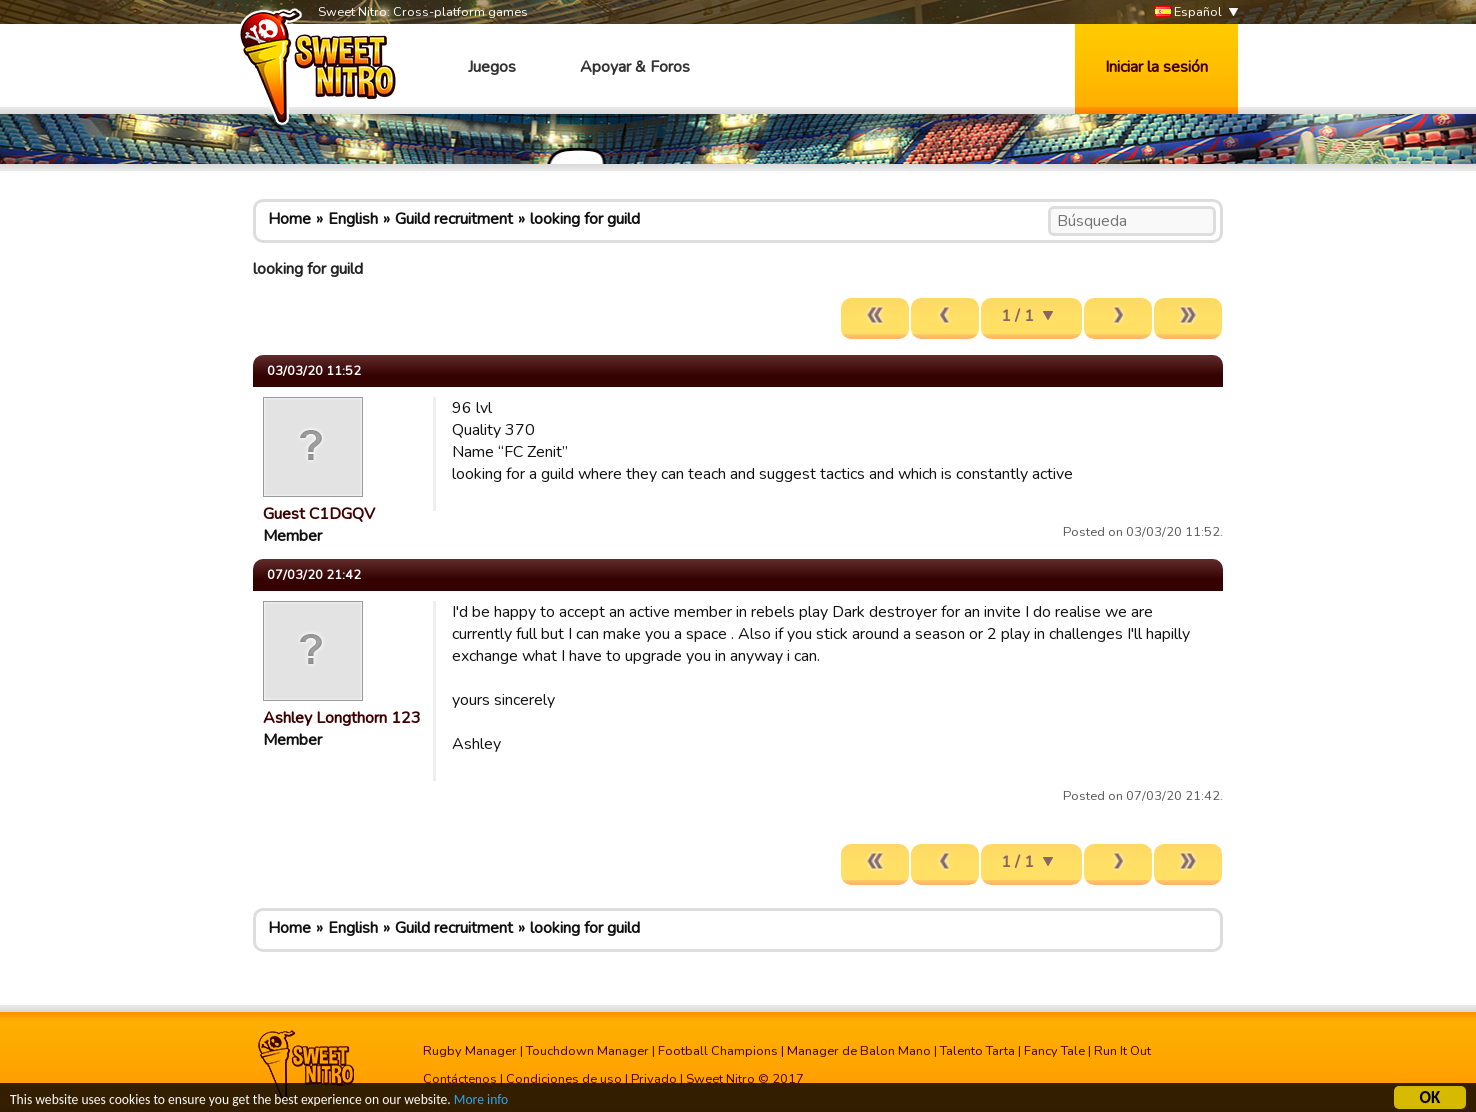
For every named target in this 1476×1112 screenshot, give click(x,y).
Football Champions (718, 1051)
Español (1188, 12)
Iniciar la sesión (1156, 67)
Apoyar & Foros (635, 67)
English (353, 219)
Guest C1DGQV (319, 514)
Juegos (492, 67)
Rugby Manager (470, 1051)
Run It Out (1122, 1051)
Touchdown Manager (587, 1051)
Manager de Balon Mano (859, 1051)
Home (289, 219)
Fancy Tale (1054, 1051)
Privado (654, 1079)
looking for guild (585, 219)
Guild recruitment (454, 219)
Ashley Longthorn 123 (342, 718)
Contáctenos (460, 1079)
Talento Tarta (977, 1051)
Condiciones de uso (564, 1079)
